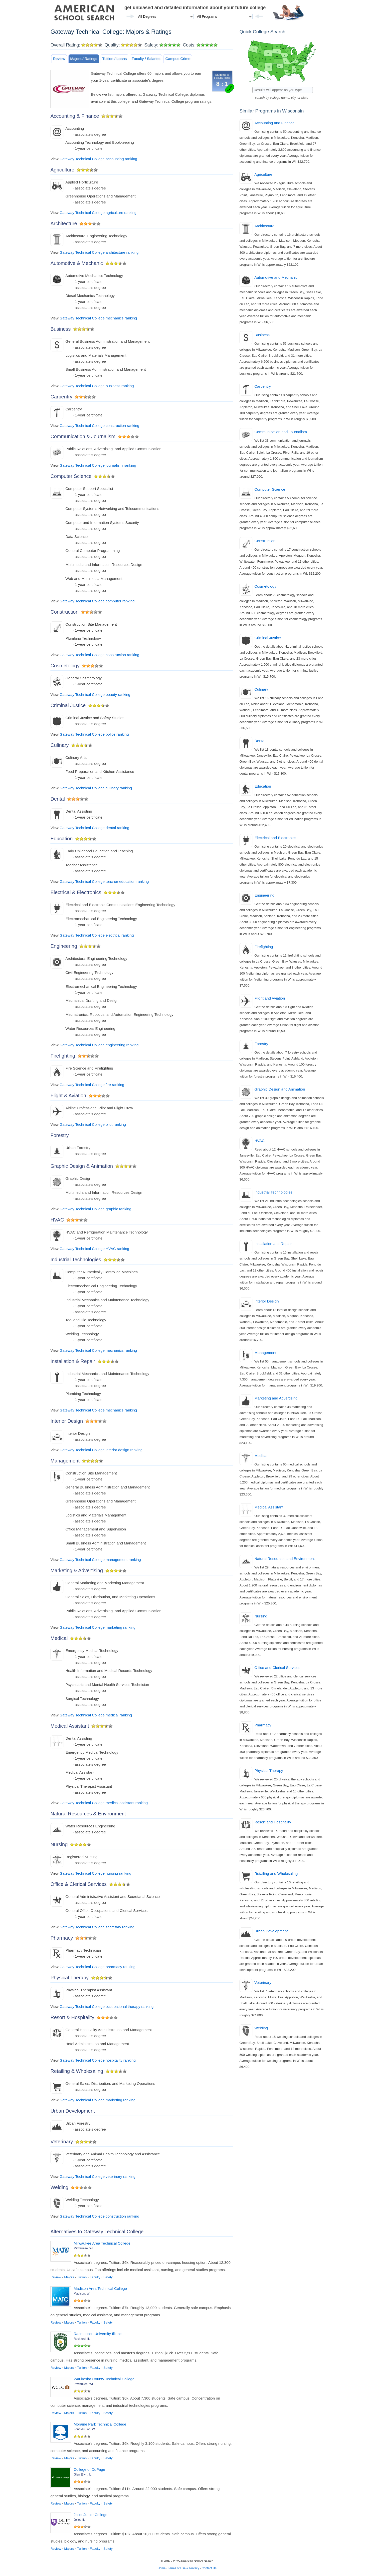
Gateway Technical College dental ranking (94, 828)
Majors (69, 2277)
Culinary (261, 689)
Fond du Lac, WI (85, 2429)
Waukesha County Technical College (104, 2379)
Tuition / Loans (114, 58)
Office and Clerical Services (277, 1667)
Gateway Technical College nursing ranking (95, 1873)
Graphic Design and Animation (279, 1089)
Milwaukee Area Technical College (102, 2243)
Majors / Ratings (83, 58)
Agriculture (263, 174)
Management (265, 1352)
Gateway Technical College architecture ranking (99, 252)
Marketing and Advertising (276, 1398)
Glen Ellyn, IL (82, 2474)
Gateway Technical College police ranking (94, 734)
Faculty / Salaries (146, 58)
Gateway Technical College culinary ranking (95, 788)
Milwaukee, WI (83, 2248)
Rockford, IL (82, 2339)
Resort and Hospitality (272, 1822)
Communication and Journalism (280, 432)
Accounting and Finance (274, 123)
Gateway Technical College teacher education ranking (104, 881)
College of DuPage (89, 2469)
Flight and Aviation (269, 998)
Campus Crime (177, 58)
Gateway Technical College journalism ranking (97, 465)
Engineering (264, 895)
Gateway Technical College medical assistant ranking (103, 1803)
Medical (260, 1455)
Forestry (261, 1044)
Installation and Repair (273, 1244)
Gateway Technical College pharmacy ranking (97, 1967)
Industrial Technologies (273, 1192)
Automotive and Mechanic (276, 277)
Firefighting (263, 947)
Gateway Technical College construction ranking (99, 425)
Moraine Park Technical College (100, 2424)
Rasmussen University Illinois (98, 2334)
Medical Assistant (268, 1507)
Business (262, 335)
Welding (261, 2028)
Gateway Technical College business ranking (96, 386)
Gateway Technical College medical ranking (95, 1715)
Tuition (82, 2277)
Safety (108, 2277)
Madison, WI (82, 2293)
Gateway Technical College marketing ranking (97, 1627)
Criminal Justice (267, 638)
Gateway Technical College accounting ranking (98, 159)
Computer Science (269, 489)
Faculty (95, 2277)
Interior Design (266, 1301)
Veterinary (262, 1982)
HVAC (259, 1141)
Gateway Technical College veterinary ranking (97, 2176)
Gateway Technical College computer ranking (97, 601)
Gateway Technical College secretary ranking (96, 1927)
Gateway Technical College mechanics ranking (98, 318)
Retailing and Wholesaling (276, 1873)
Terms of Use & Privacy (183, 2568)
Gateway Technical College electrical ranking (96, 935)
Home (162, 2568)
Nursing (260, 1616)
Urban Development (271, 1931)
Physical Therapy (268, 1770)
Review (59, 58)
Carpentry (262, 386)
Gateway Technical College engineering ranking (99, 1045)
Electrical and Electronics (275, 838)
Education (262, 786)
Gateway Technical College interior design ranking (100, 1450)
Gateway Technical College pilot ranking (92, 1124)
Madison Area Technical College (100, 2288)
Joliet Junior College (90, 2515)
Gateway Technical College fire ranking (91, 1085)
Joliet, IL (79, 2520)
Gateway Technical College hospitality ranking (97, 2060)
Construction (264, 541)
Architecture (264, 226)
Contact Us (209, 2568)
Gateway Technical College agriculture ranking (97, 212)
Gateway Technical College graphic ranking (95, 1209)
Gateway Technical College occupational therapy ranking (106, 2006)
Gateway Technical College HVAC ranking (94, 1249)
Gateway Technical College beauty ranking (94, 694)
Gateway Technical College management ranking (100, 1559)
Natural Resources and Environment (284, 1558)
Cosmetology (265, 586)
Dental (259, 741)
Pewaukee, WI (83, 2384)
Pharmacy (262, 1725)
